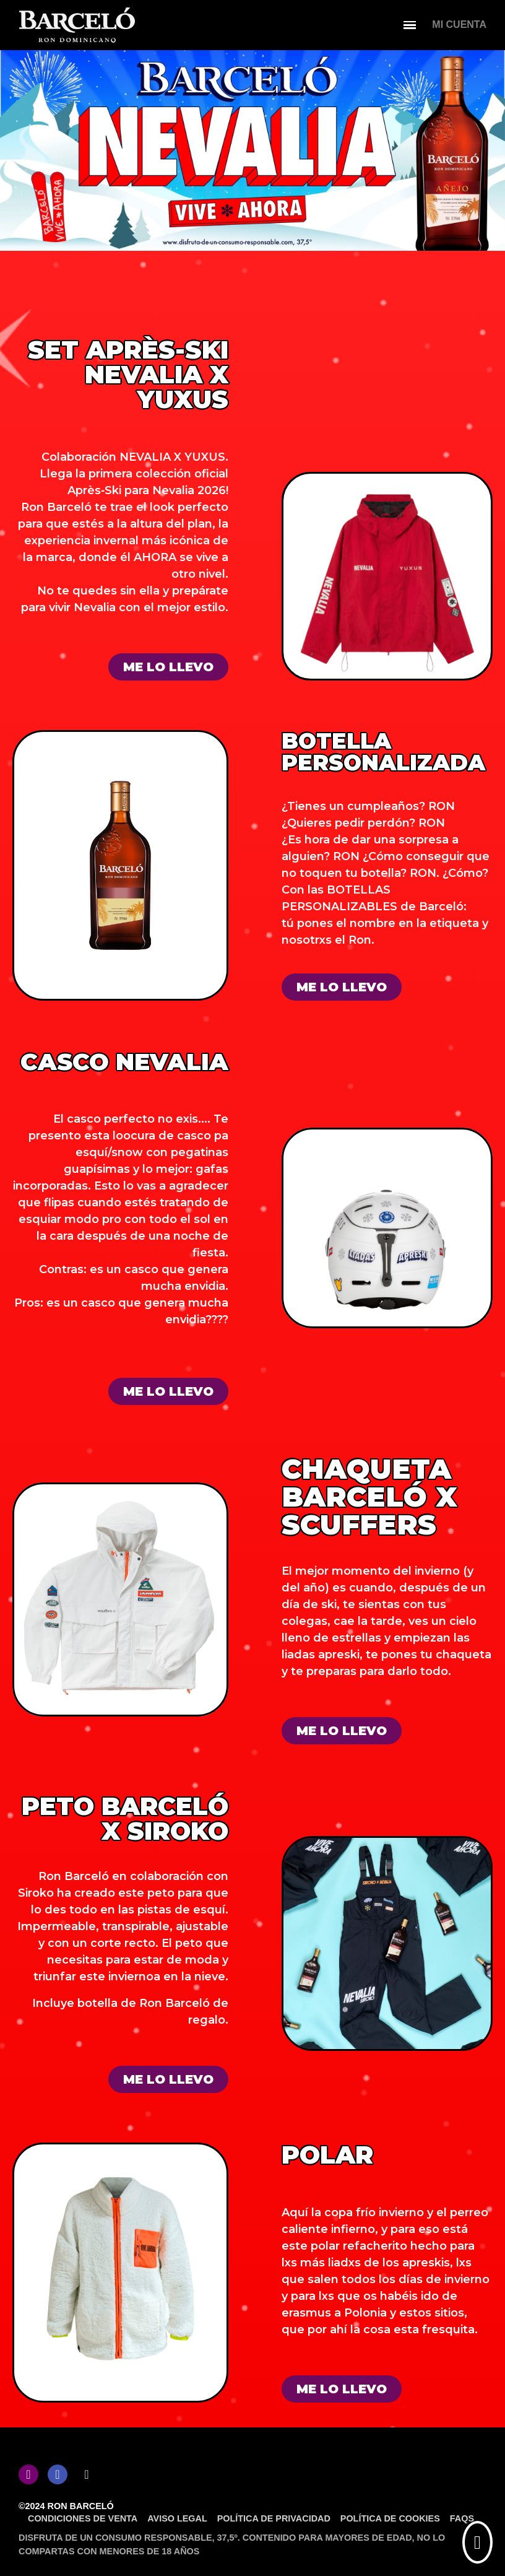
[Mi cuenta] (459, 25)
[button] (168, 667)
